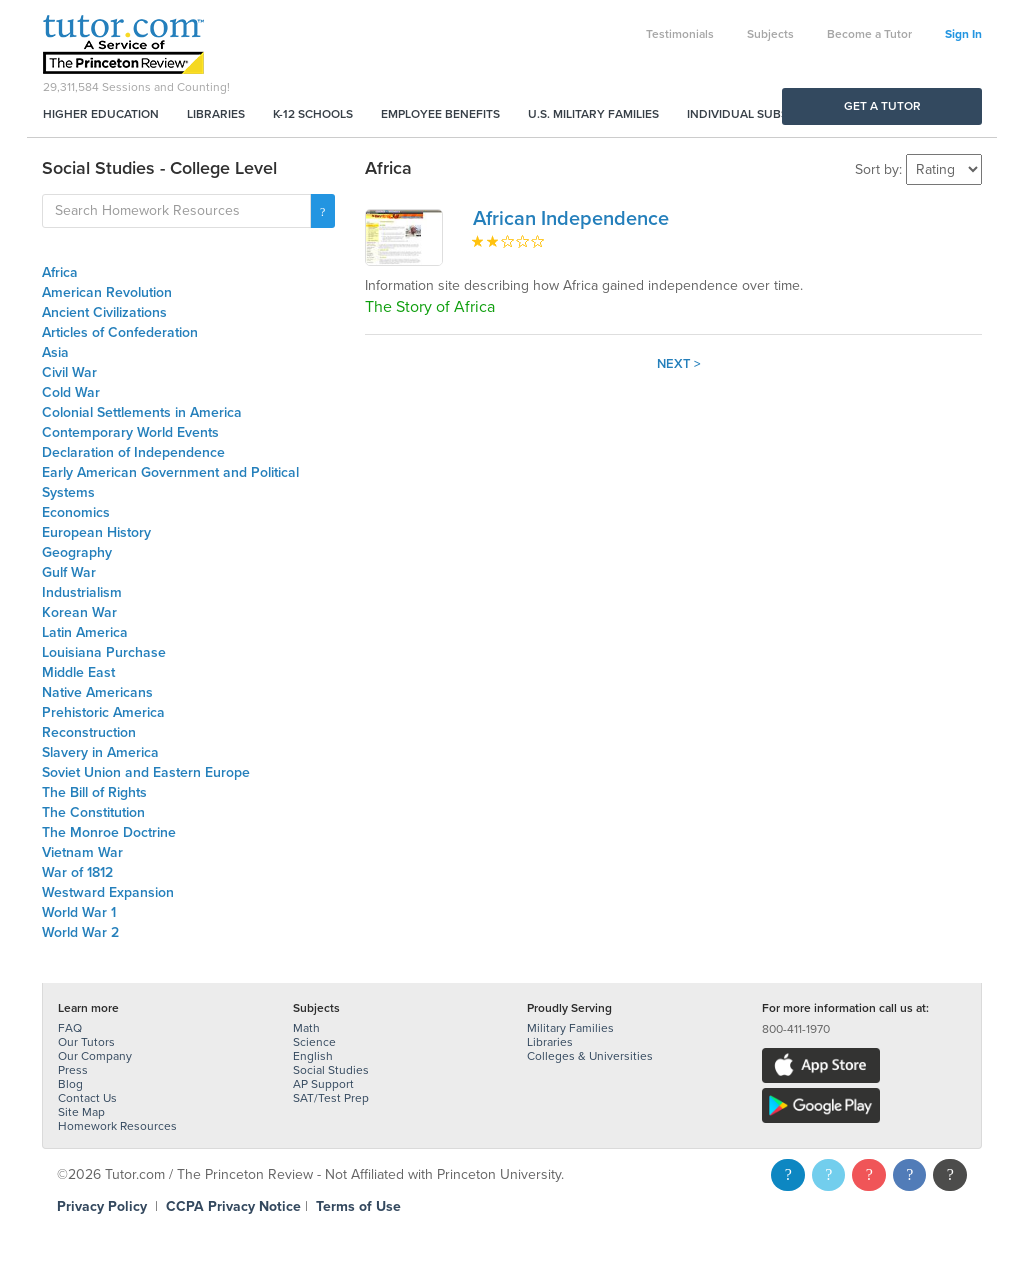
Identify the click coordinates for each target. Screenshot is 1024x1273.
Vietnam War (82, 852)
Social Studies (331, 1070)
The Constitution (93, 812)
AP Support (323, 1084)
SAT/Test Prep (331, 1098)
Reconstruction (89, 732)
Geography (77, 552)
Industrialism (82, 592)
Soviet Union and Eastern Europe (146, 772)
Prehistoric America (103, 712)
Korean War (79, 612)
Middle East (78, 672)
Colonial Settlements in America (142, 412)
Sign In (963, 34)
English (313, 1056)
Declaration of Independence (133, 452)
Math (306, 1028)
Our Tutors (86, 1042)
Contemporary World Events (130, 432)
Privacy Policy (102, 1206)
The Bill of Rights (94, 792)
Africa (60, 272)
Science (314, 1042)
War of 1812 (77, 872)
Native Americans (97, 692)
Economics (76, 512)
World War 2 (80, 932)
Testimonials (680, 34)
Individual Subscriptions (768, 114)
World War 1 (79, 912)
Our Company (95, 1056)
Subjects (770, 34)
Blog (70, 1084)
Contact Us (87, 1098)
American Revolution (107, 292)
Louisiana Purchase (104, 652)
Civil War (69, 372)
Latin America (85, 632)
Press (73, 1070)
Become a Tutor (869, 34)
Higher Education (101, 114)
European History (96, 532)
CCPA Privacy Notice (233, 1206)
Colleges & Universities (590, 1056)
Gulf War (69, 572)
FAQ (70, 1028)
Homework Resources (117, 1126)
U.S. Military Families (593, 114)
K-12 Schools (313, 114)
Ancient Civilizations (104, 312)
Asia (55, 352)
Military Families (570, 1028)
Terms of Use (358, 1206)
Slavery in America (100, 752)
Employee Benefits (440, 114)
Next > (679, 364)
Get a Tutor (882, 106)
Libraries (216, 114)
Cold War (71, 392)
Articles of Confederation (120, 332)
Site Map (81, 1112)
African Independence (571, 219)
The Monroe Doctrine (109, 832)
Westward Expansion (108, 892)
